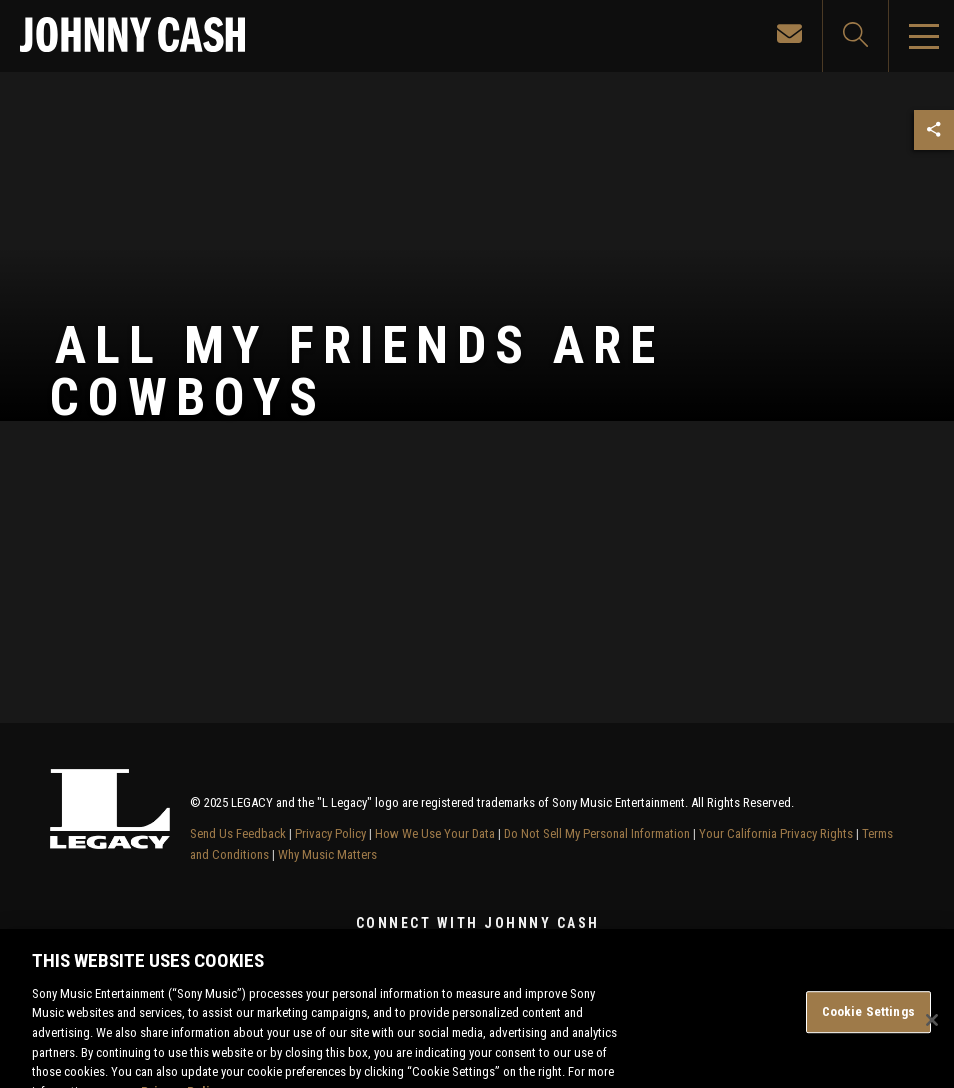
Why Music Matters (327, 854)
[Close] (932, 1030)
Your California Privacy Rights (776, 833)
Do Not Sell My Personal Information (597, 833)
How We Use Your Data (435, 833)
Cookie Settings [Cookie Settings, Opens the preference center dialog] (868, 1021)
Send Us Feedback (238, 833)
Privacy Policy (330, 833)
